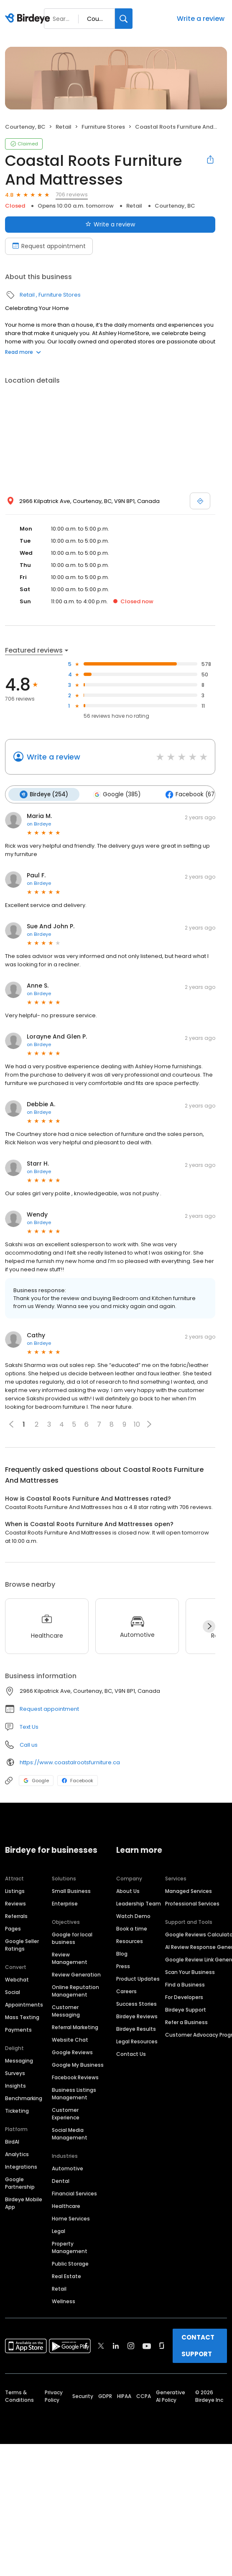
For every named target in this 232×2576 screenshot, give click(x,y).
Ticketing (17, 2110)
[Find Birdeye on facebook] (86, 2345)
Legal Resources (137, 2041)
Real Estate (66, 2275)
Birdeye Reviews (137, 2016)
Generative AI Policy (170, 2395)
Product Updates (138, 1978)
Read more (23, 352)
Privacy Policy (54, 2395)
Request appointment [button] (49, 1708)
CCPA (143, 2395)
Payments (18, 2029)
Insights (15, 2085)
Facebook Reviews (75, 2077)
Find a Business (185, 1984)
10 (137, 1424)
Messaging (19, 2060)
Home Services (71, 2218)
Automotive (67, 2168)
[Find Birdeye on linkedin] (115, 2345)
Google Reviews (72, 2051)
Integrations (21, 2166)
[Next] (209, 1626)
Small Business (71, 1890)
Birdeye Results (136, 2028)
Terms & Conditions (19, 2395)
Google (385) (116, 794)
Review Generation (76, 1974)
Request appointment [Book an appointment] (49, 246)
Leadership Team (138, 1903)
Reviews (15, 1903)
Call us (29, 1744)
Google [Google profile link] (36, 1780)
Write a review (200, 18)
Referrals (16, 1915)
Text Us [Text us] (29, 1726)
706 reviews (72, 194)
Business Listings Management (74, 2093)
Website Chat (70, 2039)
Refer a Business (186, 2021)
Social (12, 1991)
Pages (13, 1928)
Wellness (63, 2300)
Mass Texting (22, 2016)
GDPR (105, 2395)
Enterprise (65, 1903)
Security (82, 2395)
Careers (126, 1990)
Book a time (131, 1928)
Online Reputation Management (75, 1990)
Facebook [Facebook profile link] (77, 1780)
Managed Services (188, 1890)
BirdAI (12, 2141)
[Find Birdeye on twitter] (101, 2345)
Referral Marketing (75, 2026)
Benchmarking (23, 2097)
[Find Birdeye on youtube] (147, 2345)
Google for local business (72, 1938)
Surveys (15, 2072)
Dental (60, 2180)
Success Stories (136, 2003)
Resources (129, 1940)
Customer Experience (65, 2113)
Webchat (17, 1979)
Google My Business (78, 2064)
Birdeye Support (185, 2009)
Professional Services (192, 1903)
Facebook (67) (189, 794)
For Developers (184, 1996)
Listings (15, 1890)
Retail (63, 127)
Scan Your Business (190, 1971)
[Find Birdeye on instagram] (130, 2345)
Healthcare (66, 2205)
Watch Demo (133, 1915)
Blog (121, 1953)
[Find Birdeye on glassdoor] (161, 2345)
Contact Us (131, 2053)
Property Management (69, 2247)
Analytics (17, 2153)
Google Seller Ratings (22, 1944)
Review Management (69, 1958)
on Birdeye (39, 823)
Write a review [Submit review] (110, 224)
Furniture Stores (103, 127)
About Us (128, 1890)
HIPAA (124, 2395)
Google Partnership (20, 2182)
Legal (58, 2230)
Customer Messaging (66, 2010)
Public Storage (70, 2263)
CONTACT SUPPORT (197, 2345)
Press (123, 1965)
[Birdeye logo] (29, 19)
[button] (149, 1424)
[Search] (124, 18)
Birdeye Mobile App (23, 2202)
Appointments (24, 2004)
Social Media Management (69, 2133)
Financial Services (74, 2193)
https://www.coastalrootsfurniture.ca (70, 1762)
